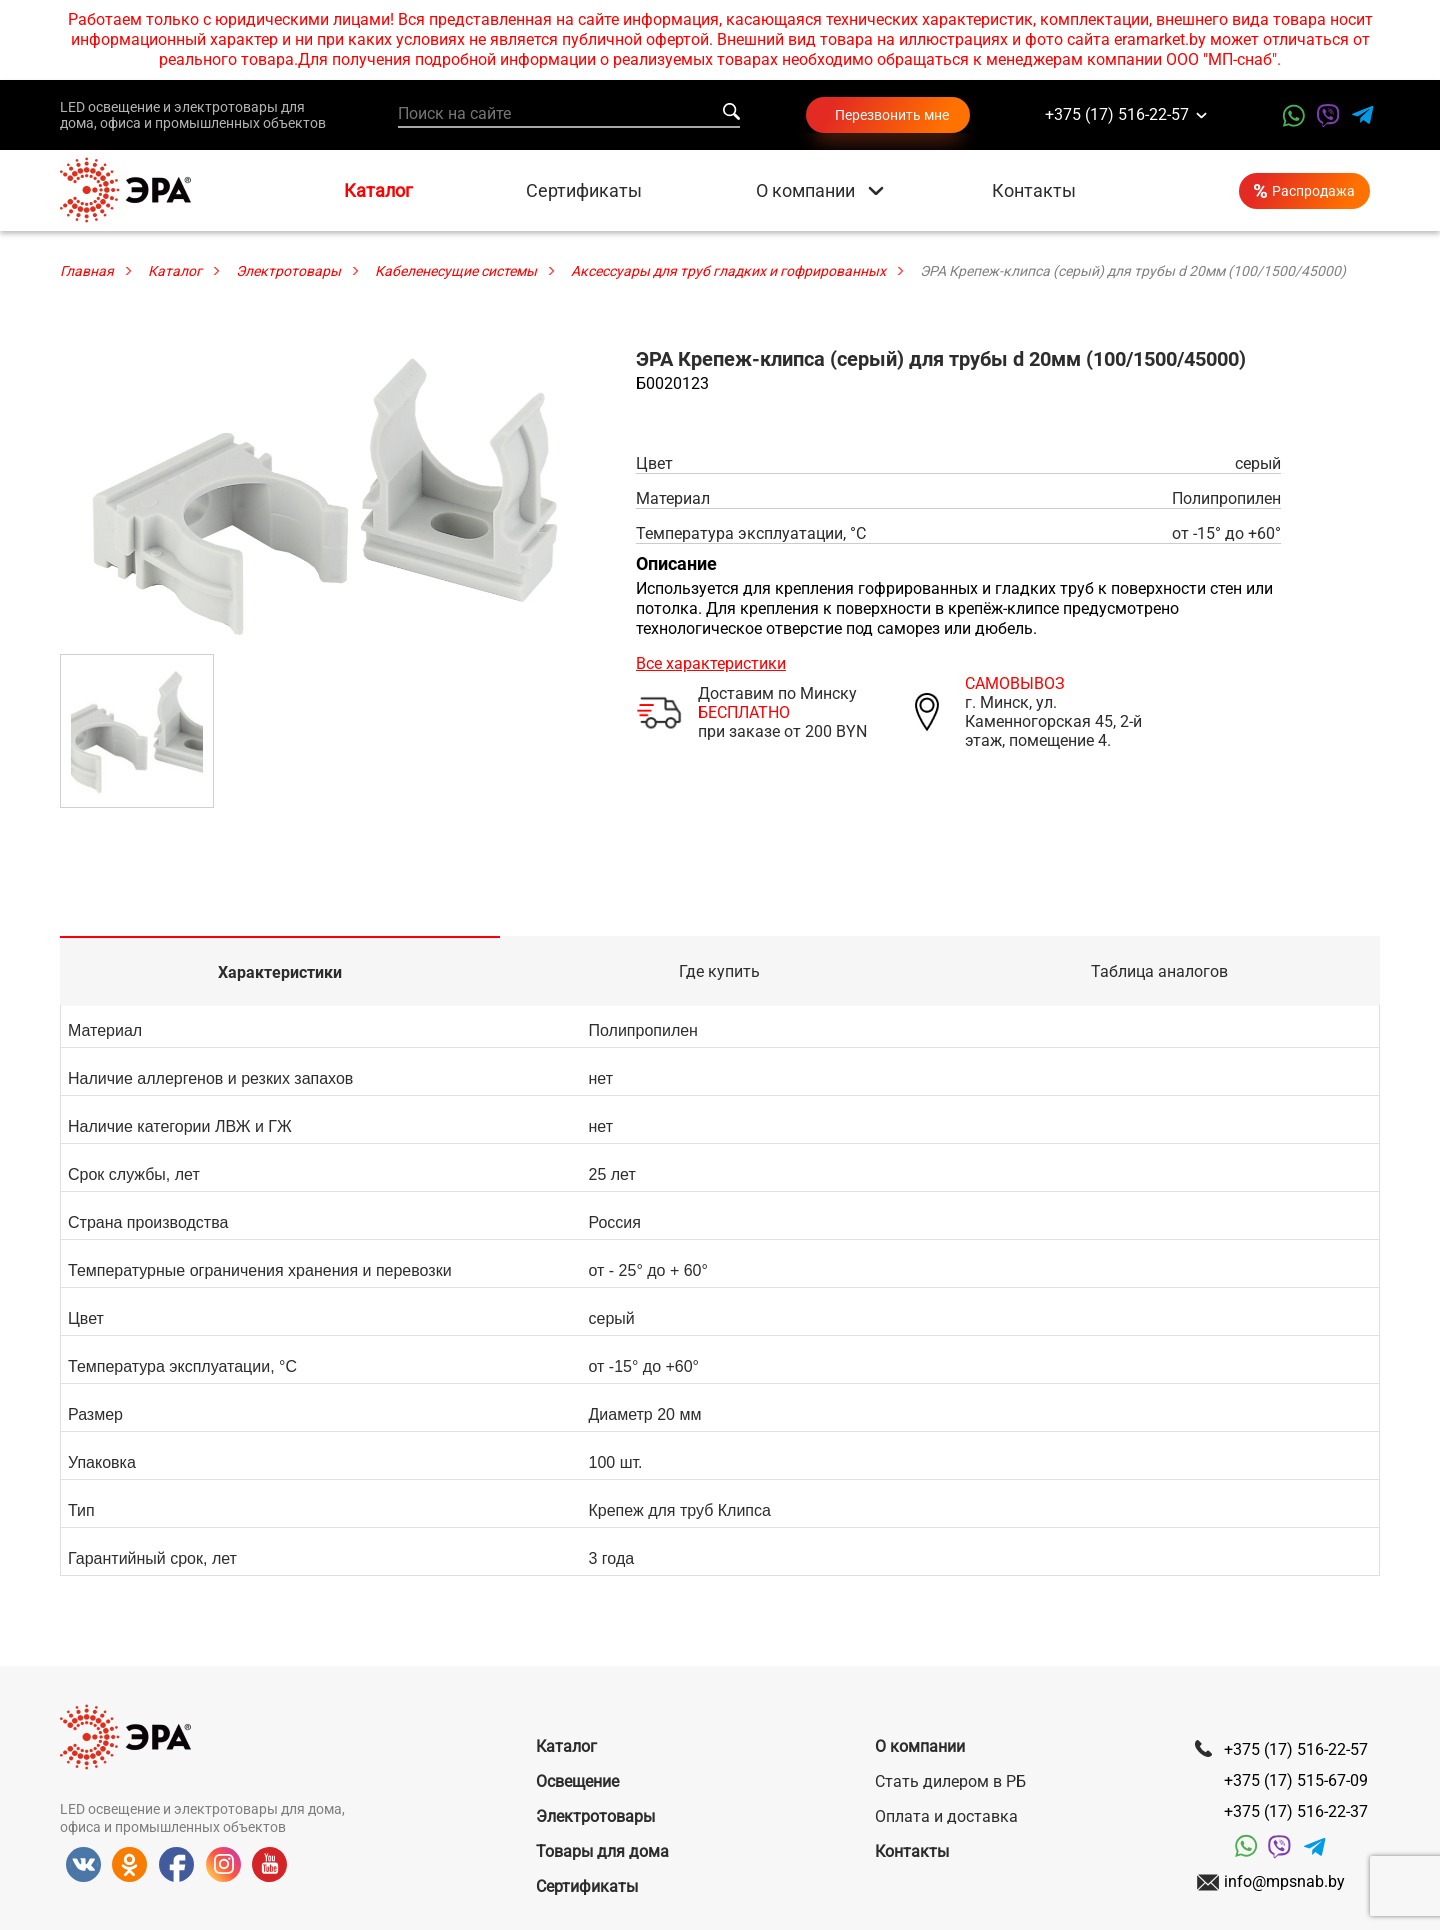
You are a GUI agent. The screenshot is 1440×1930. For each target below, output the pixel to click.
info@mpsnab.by (1284, 1881)
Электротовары (595, 1816)
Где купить (719, 971)
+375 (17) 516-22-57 (1117, 115)
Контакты (1034, 190)
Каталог (378, 190)
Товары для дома (602, 1851)
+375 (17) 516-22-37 (1296, 1811)
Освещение (577, 1781)
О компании (805, 190)
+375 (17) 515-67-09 (1296, 1780)
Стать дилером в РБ (950, 1781)
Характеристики (280, 972)
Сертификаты (584, 190)
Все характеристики (711, 663)
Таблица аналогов (1159, 971)
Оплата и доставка (946, 1816)
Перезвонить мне (892, 115)
